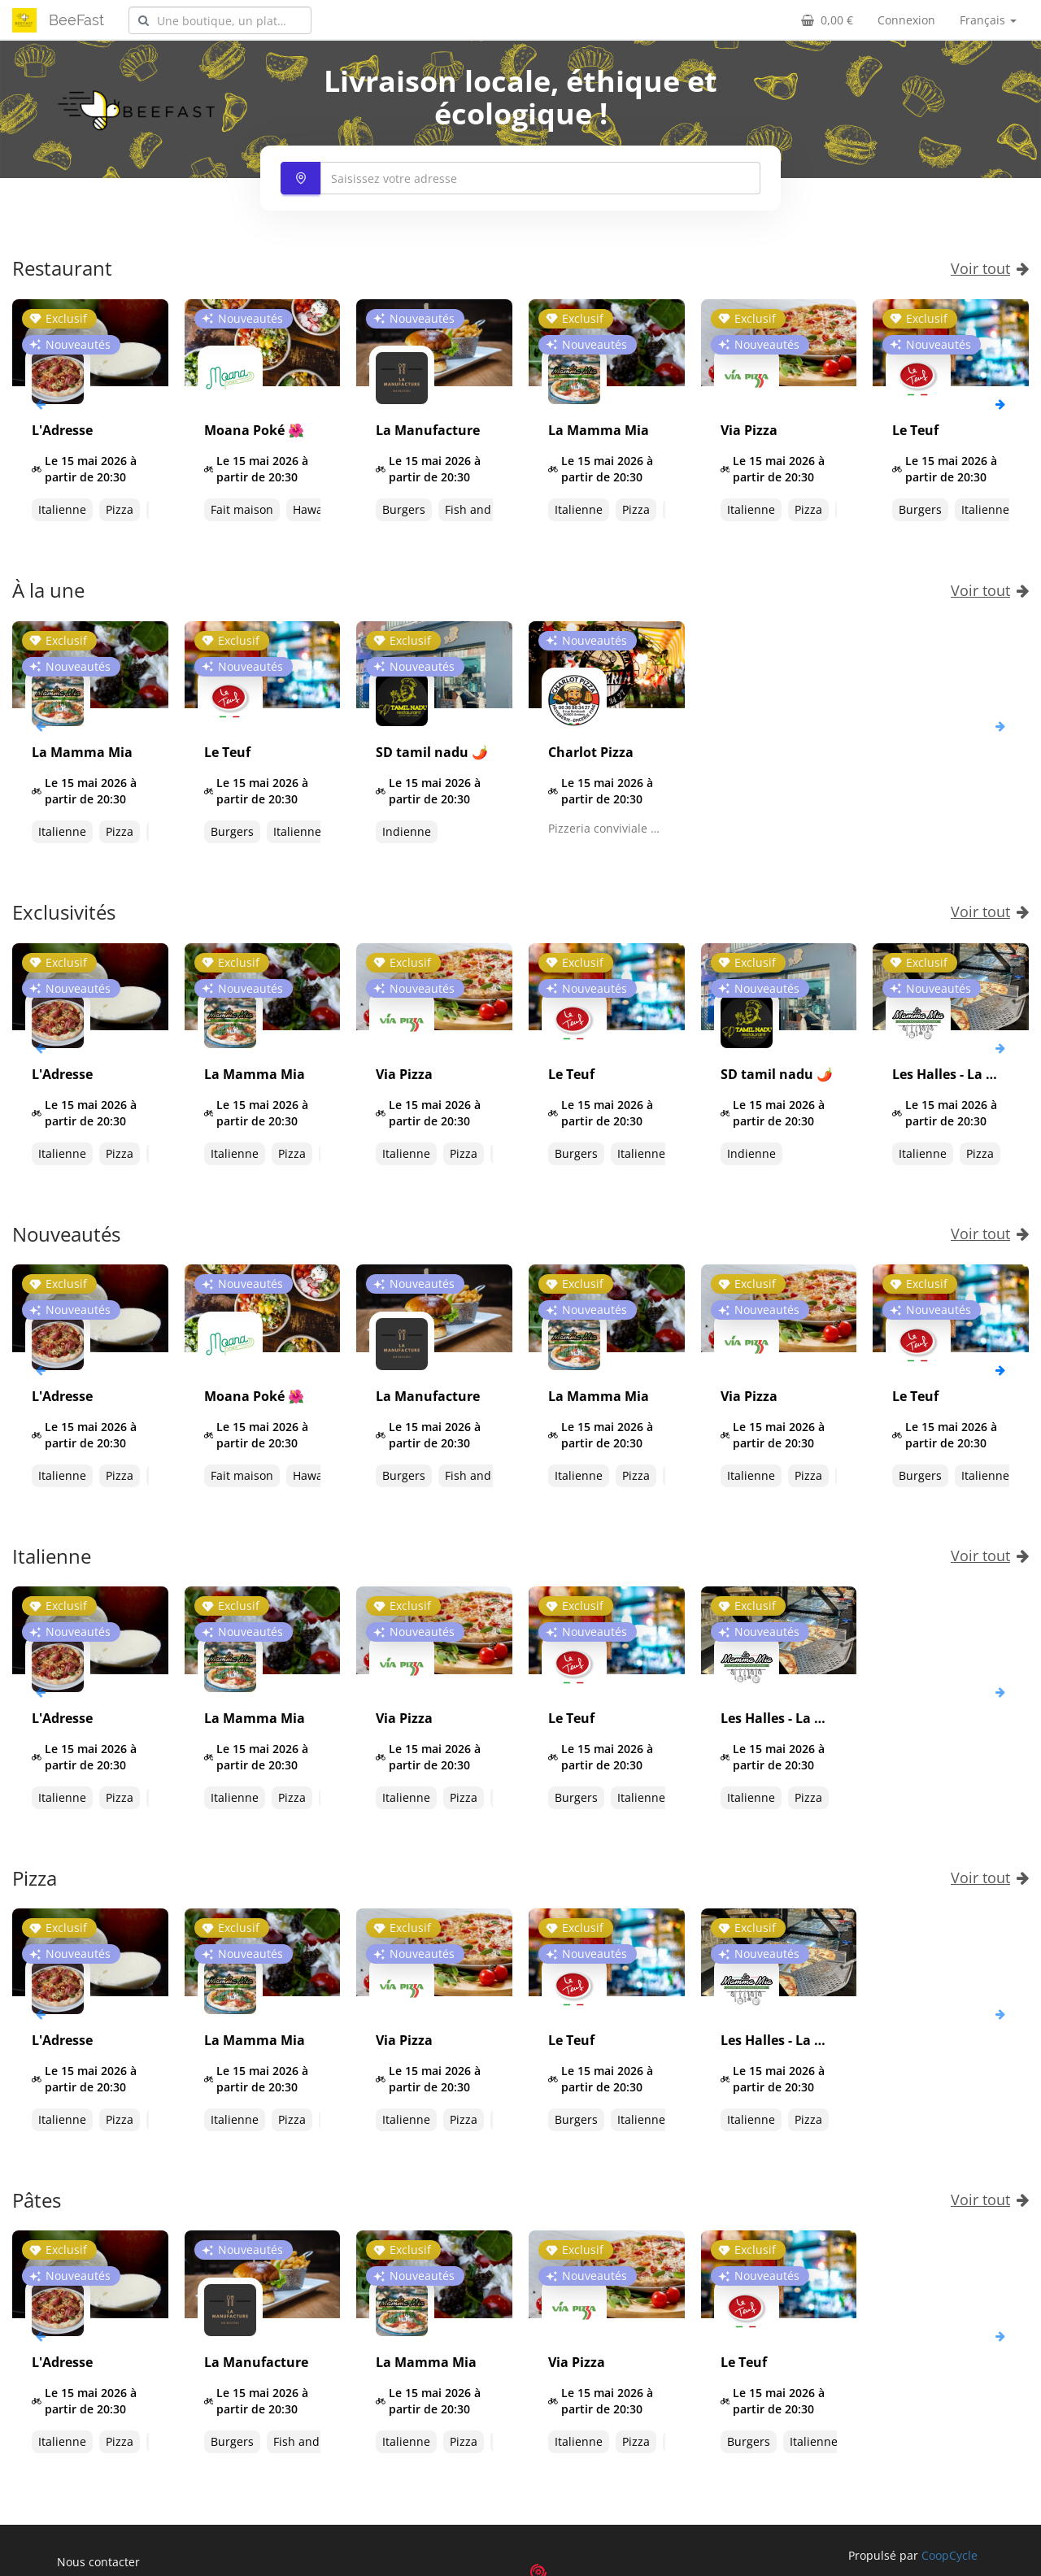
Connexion (906, 20)
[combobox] (219, 20)
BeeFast (76, 19)
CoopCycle (949, 2555)
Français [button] (988, 20)
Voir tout (990, 268)
